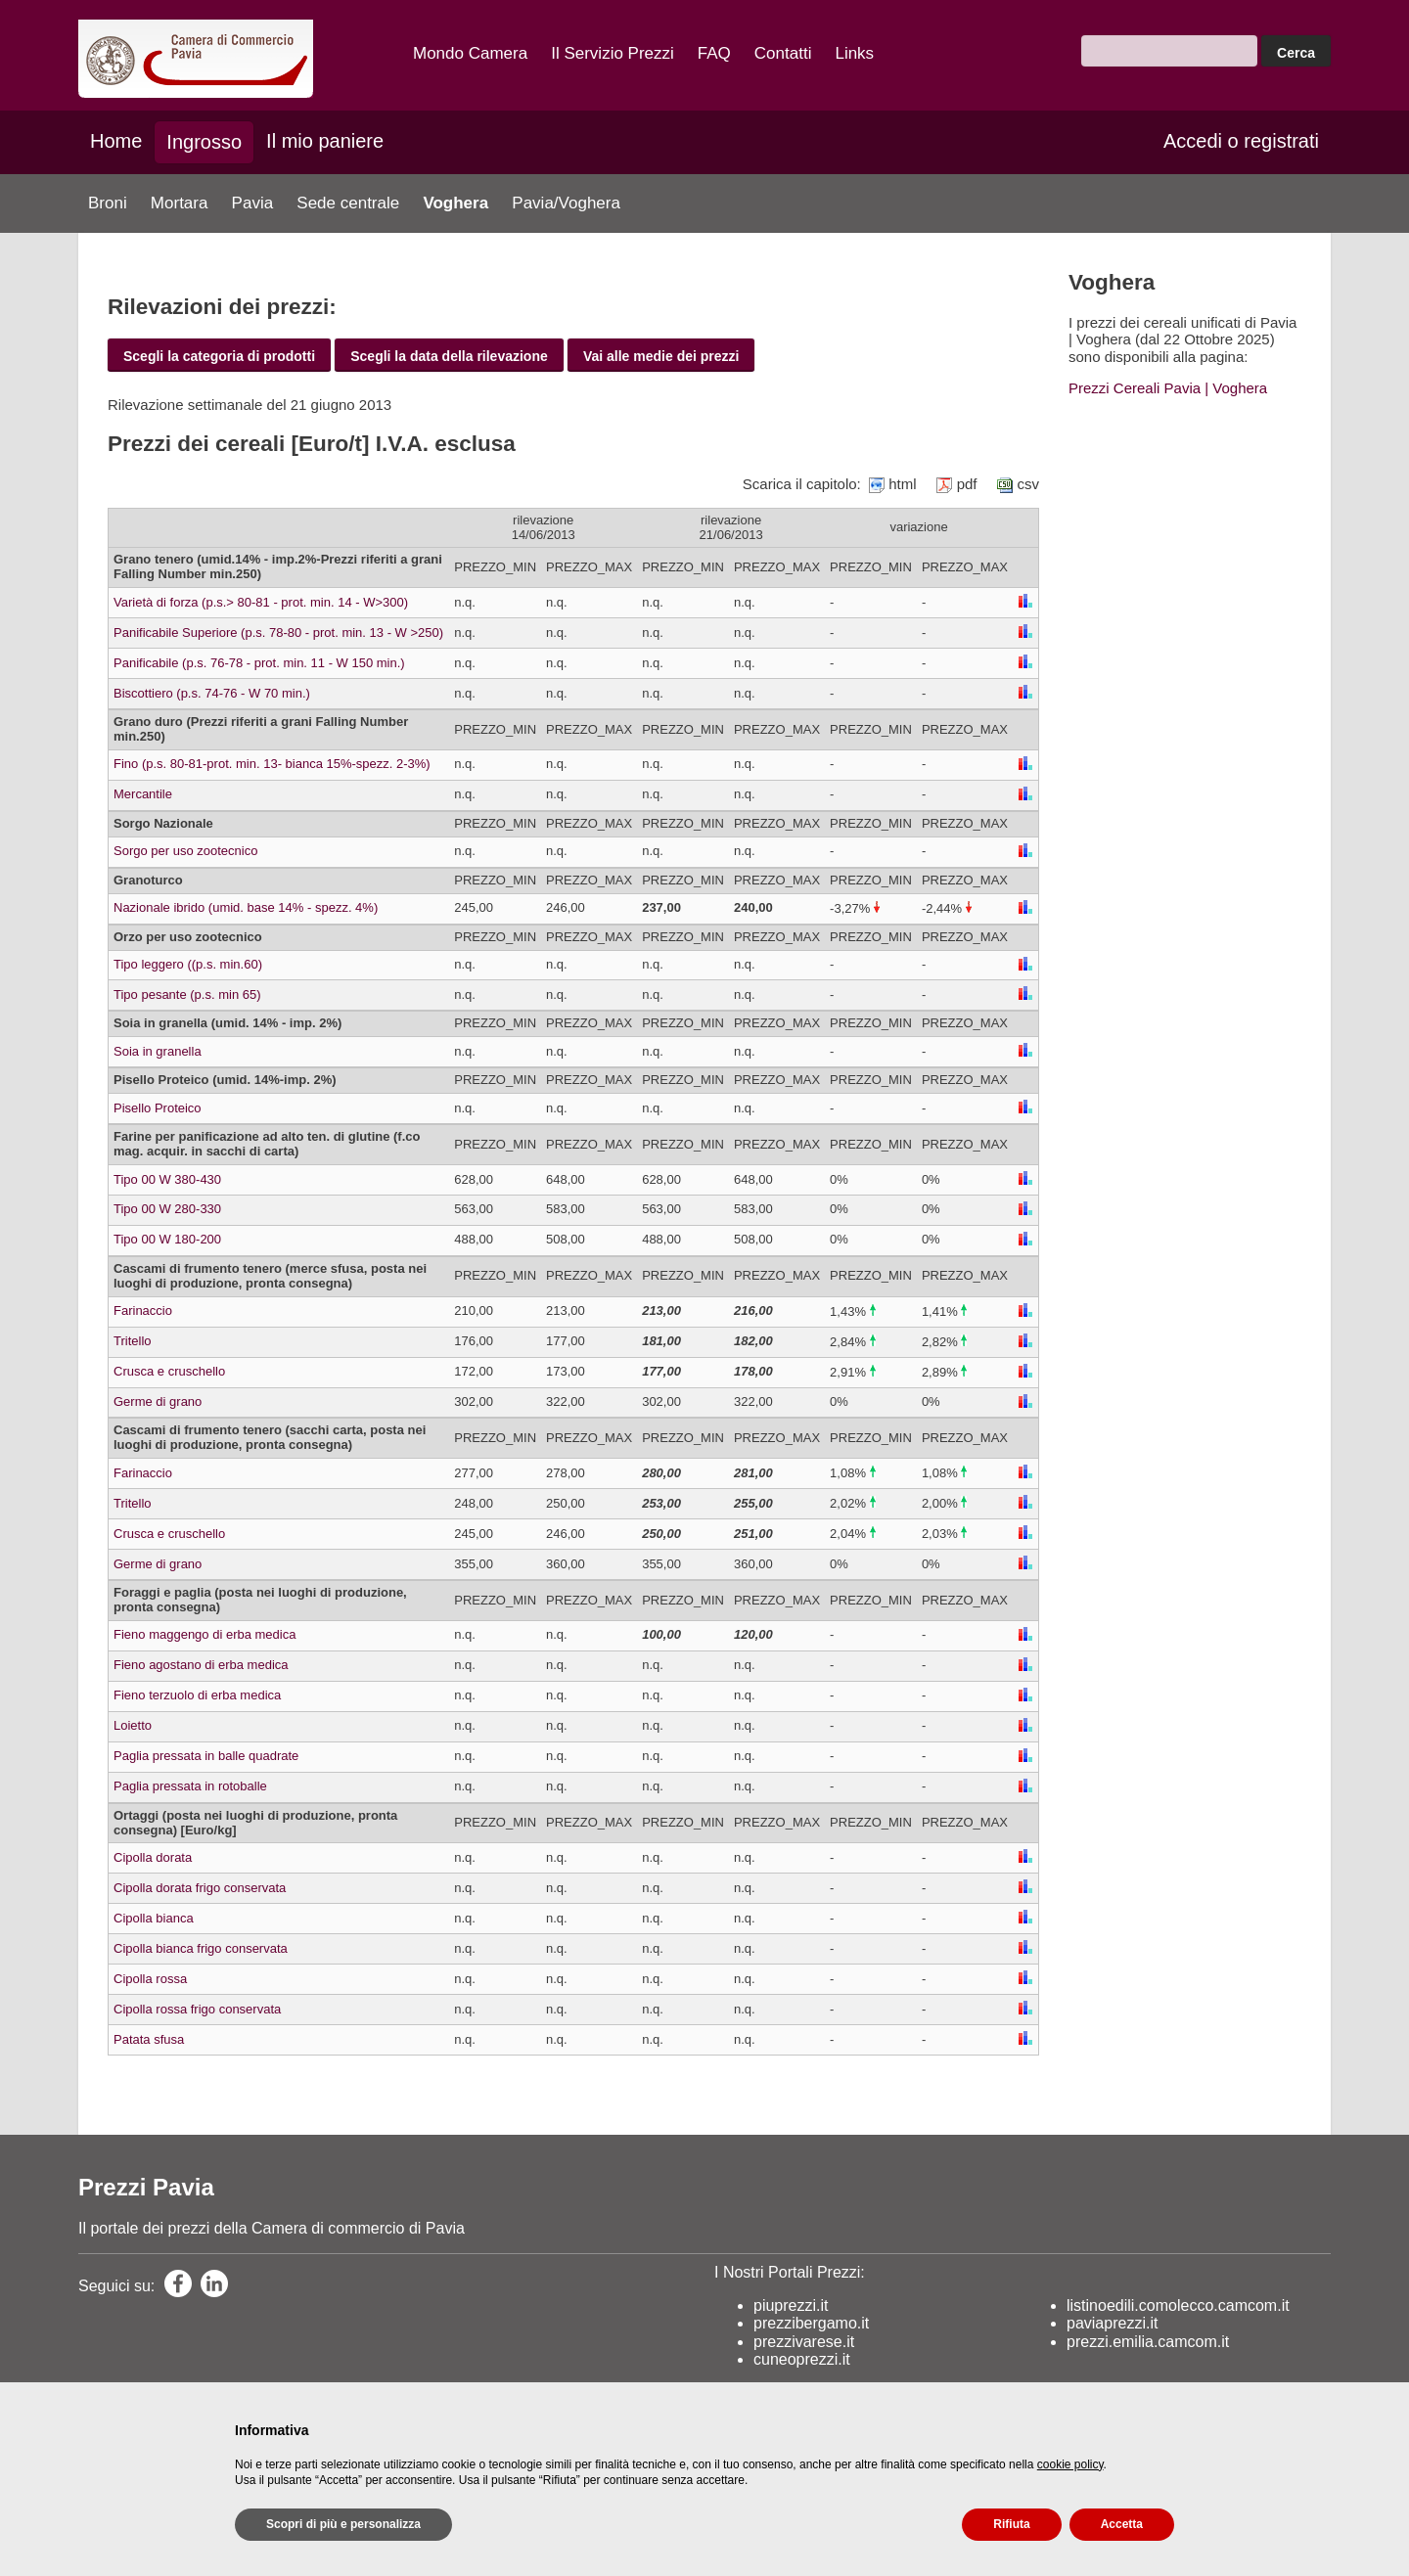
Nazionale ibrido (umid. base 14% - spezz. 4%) (246, 907)
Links (854, 53)
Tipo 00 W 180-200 (167, 1239)
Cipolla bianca (154, 1918)
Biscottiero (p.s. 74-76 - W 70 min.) (212, 693)
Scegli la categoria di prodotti (219, 356)
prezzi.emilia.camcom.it (1148, 2341)
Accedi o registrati (1241, 141)
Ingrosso (204, 142)
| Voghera (1234, 388)
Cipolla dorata (153, 1857)
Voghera (455, 203)
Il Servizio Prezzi (612, 53)
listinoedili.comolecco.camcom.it (1178, 2305)
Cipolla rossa (150, 1978)
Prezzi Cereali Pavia (1134, 388)
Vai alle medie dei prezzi (661, 356)
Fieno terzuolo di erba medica (197, 1695)
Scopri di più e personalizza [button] (343, 2524)
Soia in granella (158, 1051)
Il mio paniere (325, 141)
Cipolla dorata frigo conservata (200, 1887)
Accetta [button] (1122, 2524)
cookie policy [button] (1070, 2464)
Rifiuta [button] (1011, 2524)
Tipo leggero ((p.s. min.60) (188, 964)
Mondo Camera (470, 53)
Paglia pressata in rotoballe (190, 1786)
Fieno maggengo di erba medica (204, 1634)
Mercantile (143, 794)
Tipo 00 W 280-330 (167, 1208)
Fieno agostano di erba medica (201, 1664)
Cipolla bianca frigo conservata (201, 1948)
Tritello (133, 1340)
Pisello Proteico (158, 1108)
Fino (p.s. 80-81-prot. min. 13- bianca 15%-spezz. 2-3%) (272, 763)
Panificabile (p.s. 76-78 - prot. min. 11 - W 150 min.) (259, 662)
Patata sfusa (149, 2039)
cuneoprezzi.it (801, 2359)
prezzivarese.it (803, 2341)
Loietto (133, 1725)
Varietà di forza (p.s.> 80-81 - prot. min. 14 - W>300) (261, 602)
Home (116, 141)
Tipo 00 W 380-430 (167, 1179)
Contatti (783, 53)
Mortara (179, 203)
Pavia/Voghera (566, 203)
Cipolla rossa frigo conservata (197, 2009)
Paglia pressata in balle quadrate (206, 1755)
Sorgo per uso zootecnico (185, 850)
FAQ (714, 53)
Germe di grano (158, 1401)
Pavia (253, 203)
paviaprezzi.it (1112, 2323)
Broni (107, 203)
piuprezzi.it (790, 2305)
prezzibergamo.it (811, 2323)
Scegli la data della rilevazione (449, 356)
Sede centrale (347, 203)
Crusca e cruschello (169, 1371)
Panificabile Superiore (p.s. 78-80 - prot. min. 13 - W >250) (278, 632)
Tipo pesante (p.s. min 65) (187, 994)
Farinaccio (143, 1310)
